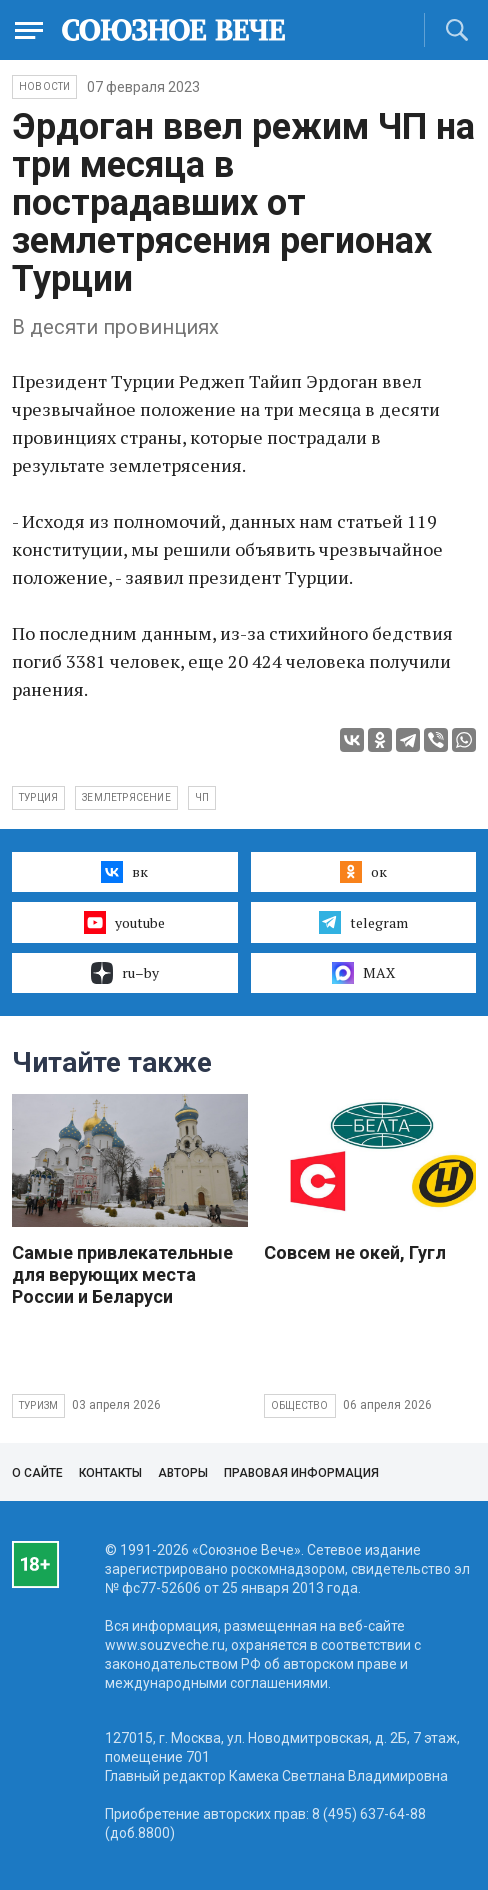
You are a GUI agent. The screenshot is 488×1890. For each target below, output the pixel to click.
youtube (124, 922)
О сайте (37, 1473)
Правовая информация (301, 1473)
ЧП (202, 797)
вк (124, 872)
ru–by (125, 973)
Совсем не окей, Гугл (355, 1252)
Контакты (110, 1473)
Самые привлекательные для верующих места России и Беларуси (122, 1274)
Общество (300, 1405)
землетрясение (126, 797)
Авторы (183, 1473)
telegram (363, 922)
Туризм (38, 1405)
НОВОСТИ (44, 86)
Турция (38, 797)
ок (363, 872)
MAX (363, 973)
